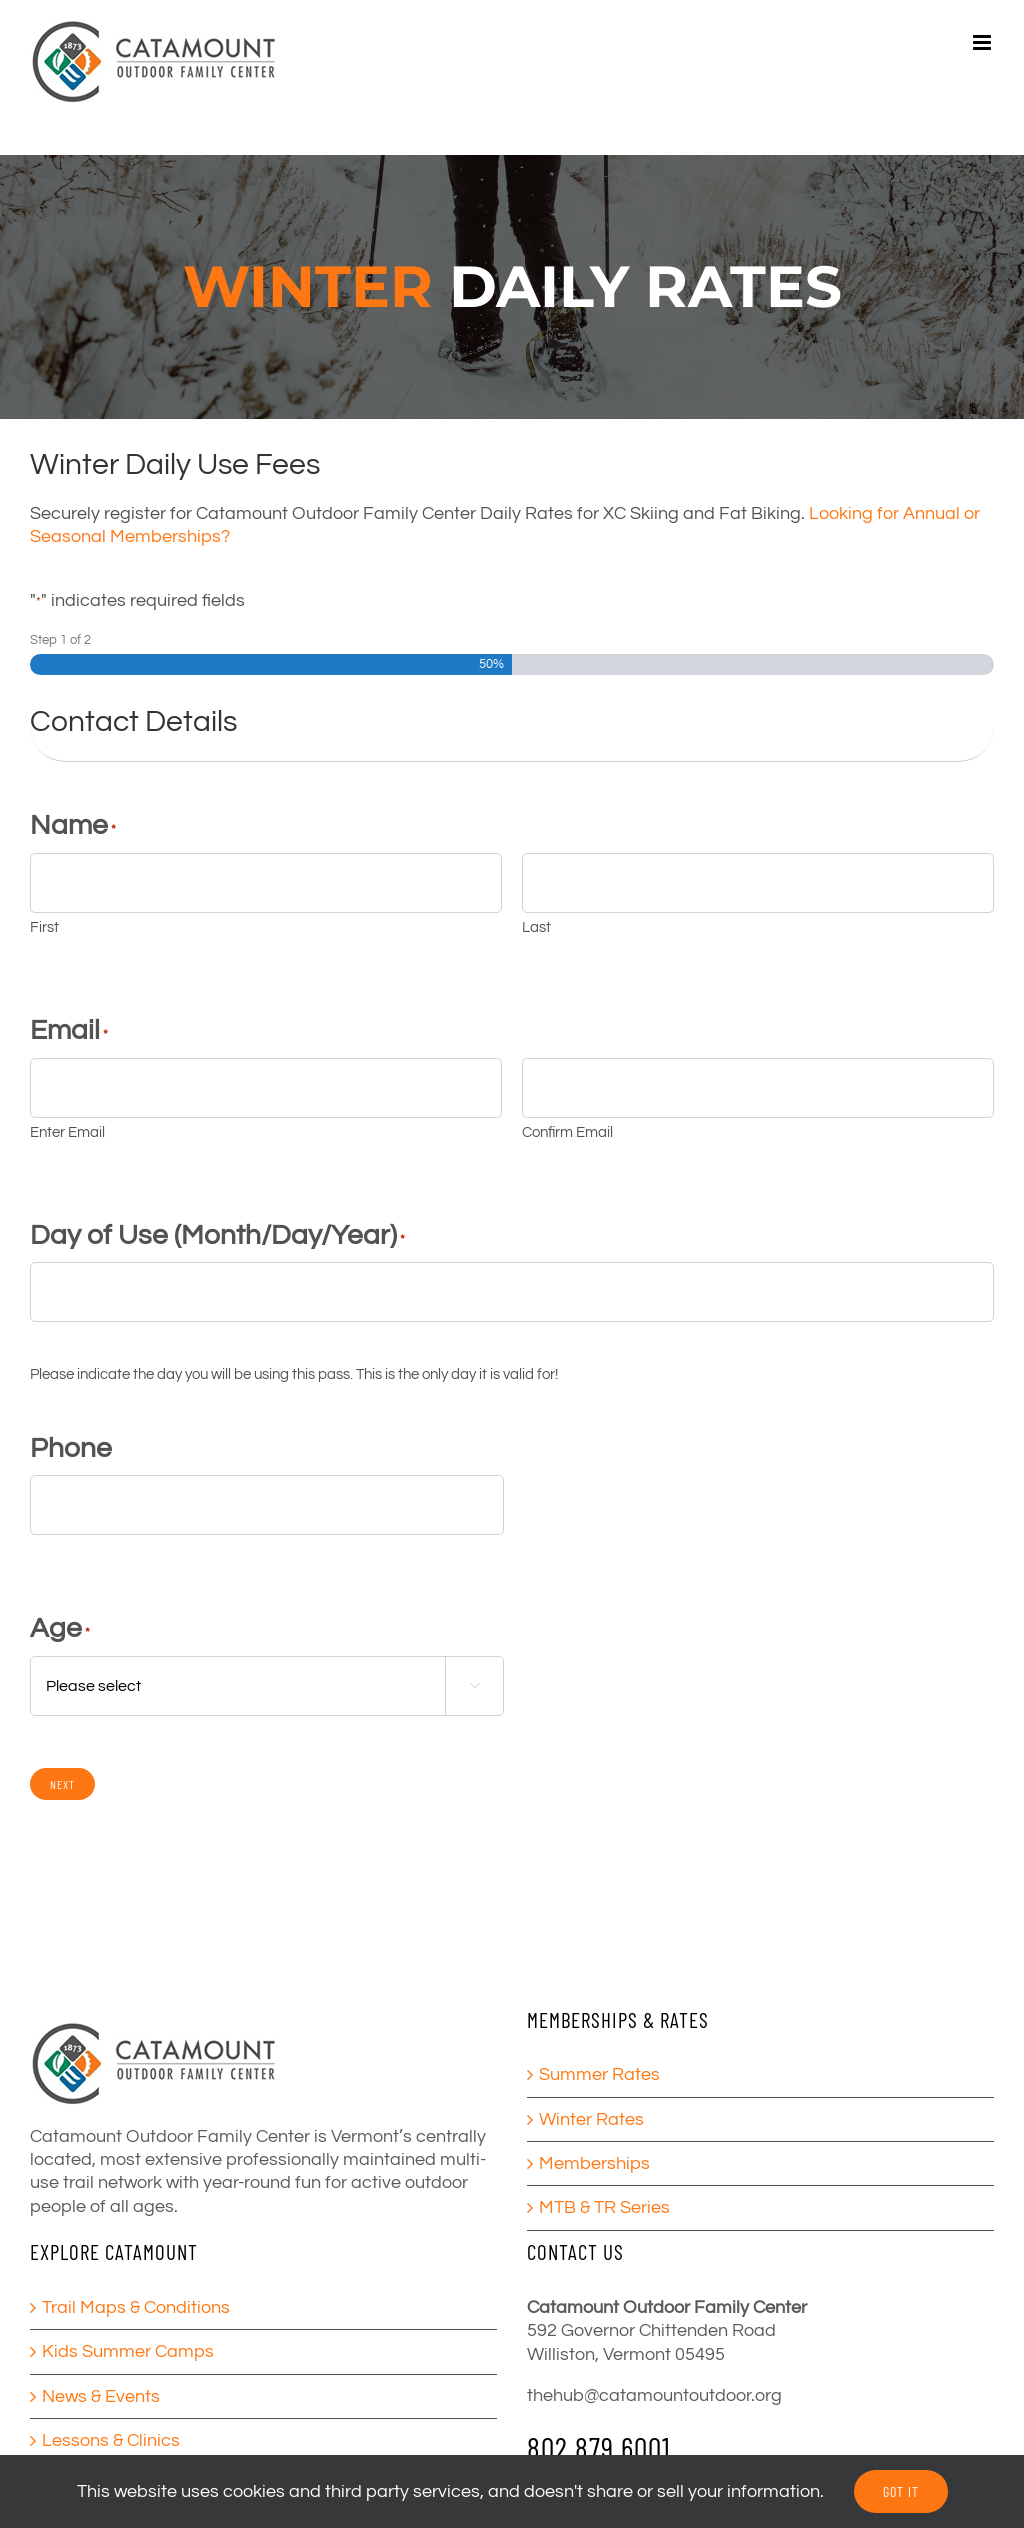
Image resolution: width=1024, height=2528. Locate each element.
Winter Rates (591, 2119)
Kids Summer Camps (128, 2351)
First (44, 927)
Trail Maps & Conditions (136, 2307)
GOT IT (901, 2491)
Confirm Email (567, 1132)
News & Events (101, 2396)
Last (536, 927)
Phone (71, 1448)
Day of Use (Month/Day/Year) (217, 1235)
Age (60, 1628)
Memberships (594, 2163)
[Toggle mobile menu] (983, 42)
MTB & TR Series (604, 2207)
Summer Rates (599, 2074)
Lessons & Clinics (111, 2440)
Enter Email (67, 1132)
